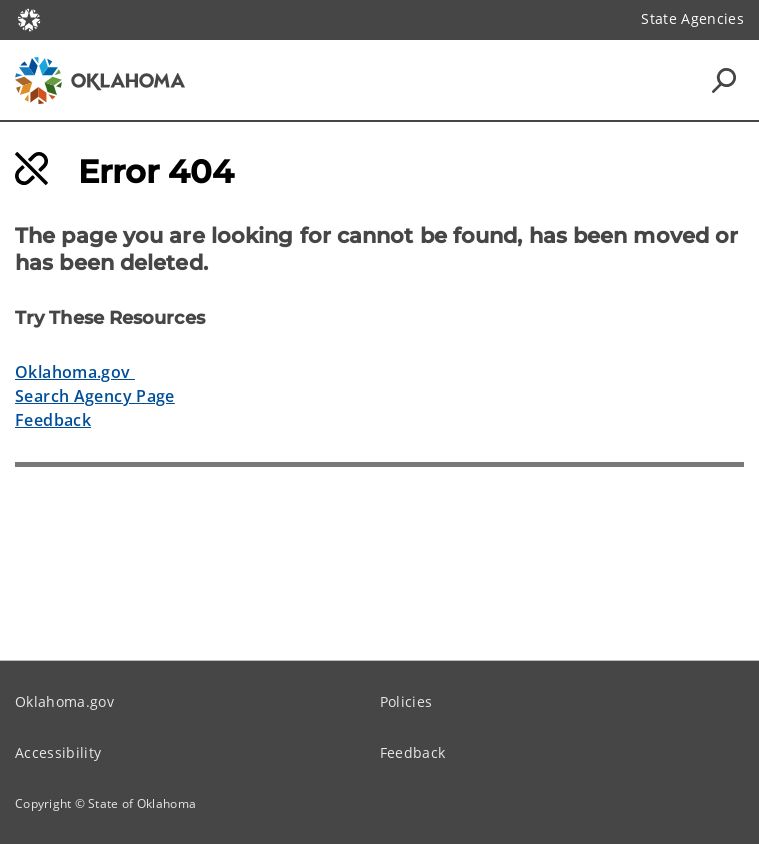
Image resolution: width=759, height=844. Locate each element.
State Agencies (692, 18)
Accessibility (58, 752)
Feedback (53, 420)
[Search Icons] (724, 80)
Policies (406, 701)
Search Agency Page (95, 396)
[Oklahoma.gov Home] (29, 18)
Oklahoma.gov (75, 372)
